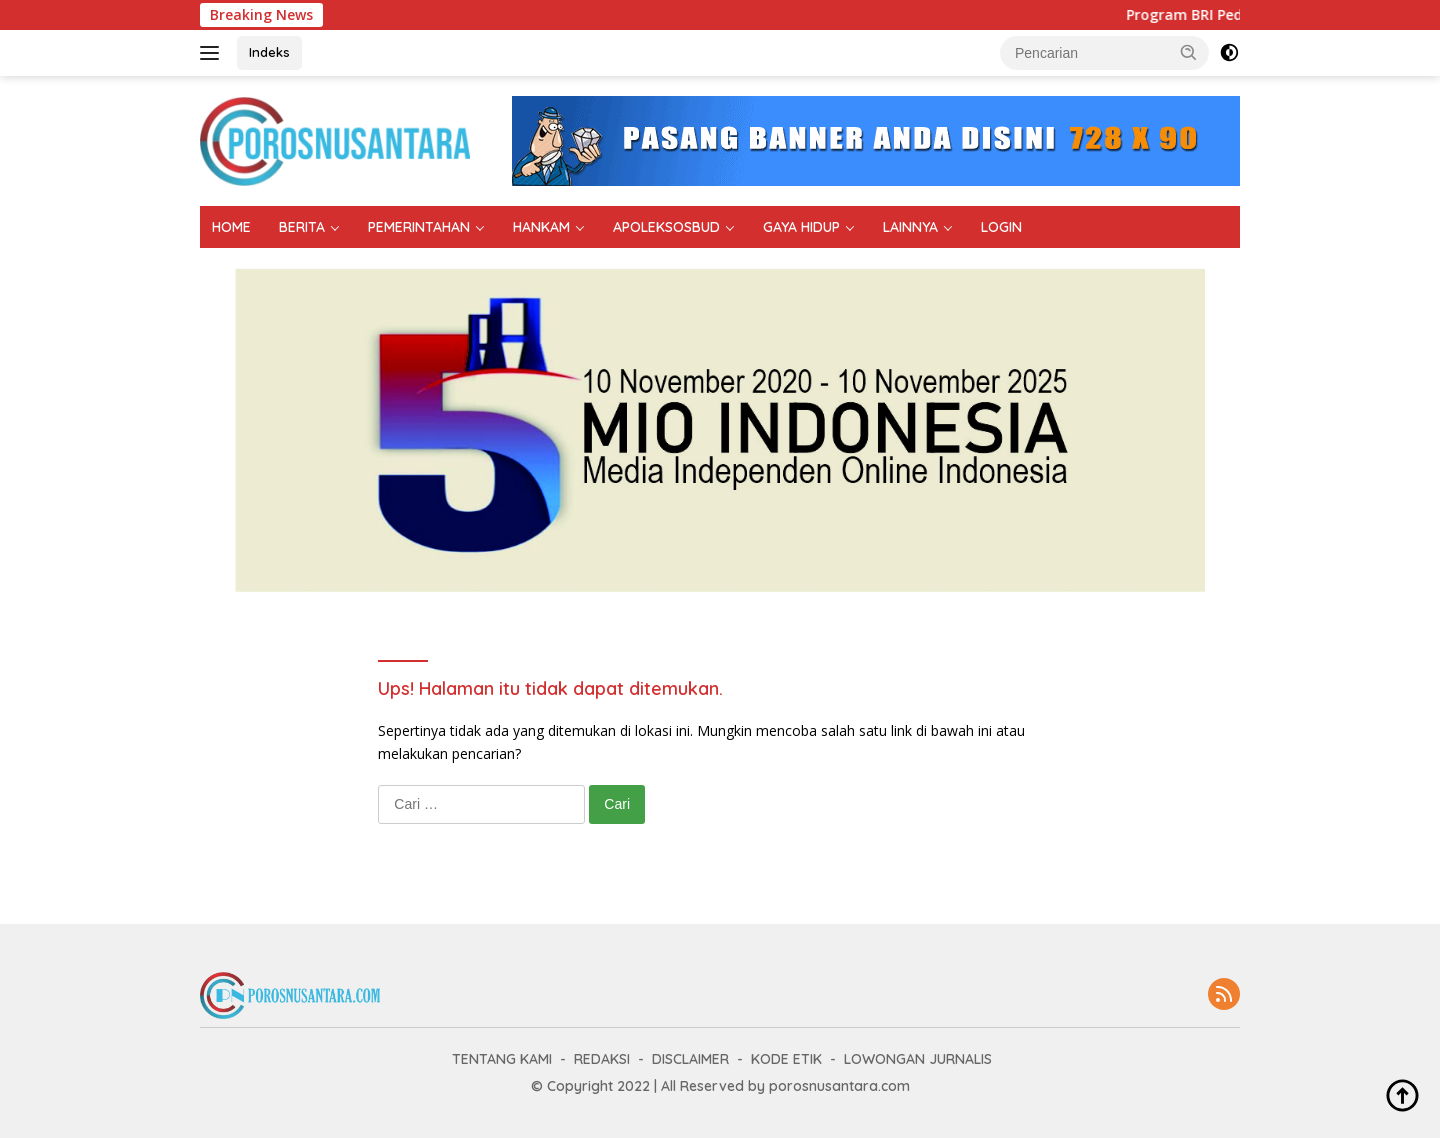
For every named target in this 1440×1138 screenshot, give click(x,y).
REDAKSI (602, 1059)
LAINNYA (910, 227)
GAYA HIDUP (801, 227)
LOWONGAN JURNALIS (918, 1059)
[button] (1189, 52)
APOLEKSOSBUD (666, 227)
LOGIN (1001, 227)
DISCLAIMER (690, 1059)
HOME (231, 227)
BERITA (302, 227)
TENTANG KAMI (502, 1059)
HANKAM (541, 227)
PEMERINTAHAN (419, 227)
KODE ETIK (786, 1059)
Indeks (269, 52)
